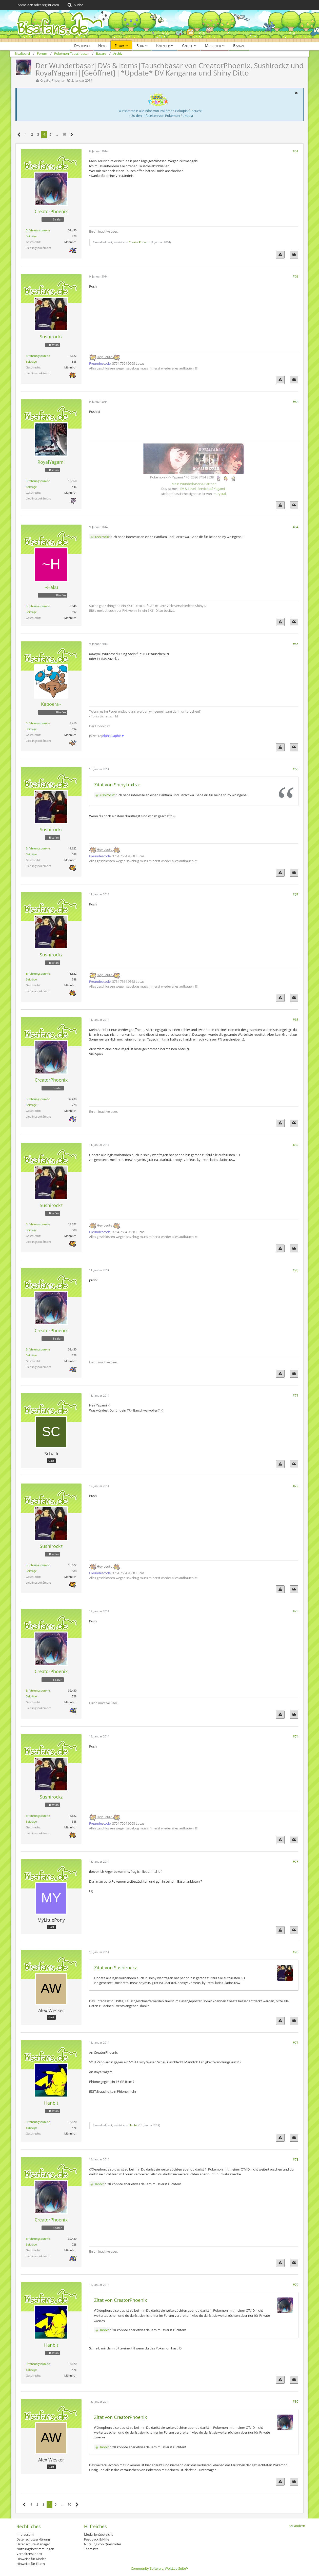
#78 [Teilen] (295, 2159)
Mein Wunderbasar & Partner (194, 483)
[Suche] (75, 5)
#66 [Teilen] (295, 769)
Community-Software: (159, 2568)
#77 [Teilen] (295, 2042)
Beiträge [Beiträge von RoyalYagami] (31, 487)
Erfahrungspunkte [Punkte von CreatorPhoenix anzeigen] (38, 230)
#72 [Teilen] (295, 1486)
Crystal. (221, 493)
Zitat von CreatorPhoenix (120, 2300)
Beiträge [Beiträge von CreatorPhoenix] (31, 236)
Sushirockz (101, 536)
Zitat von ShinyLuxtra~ (117, 785)
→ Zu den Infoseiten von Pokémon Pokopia (160, 115)
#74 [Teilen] (295, 1736)
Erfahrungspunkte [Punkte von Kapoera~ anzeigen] (38, 723)
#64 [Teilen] (295, 527)
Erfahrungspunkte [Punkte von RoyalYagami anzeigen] (38, 481)
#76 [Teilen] (295, 1952)
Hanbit (133, 2125)
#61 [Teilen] (295, 151)
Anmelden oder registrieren (38, 5)
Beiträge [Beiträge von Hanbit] (31, 2127)
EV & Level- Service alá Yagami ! (203, 488)
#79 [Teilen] (295, 2284)
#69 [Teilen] (295, 1145)
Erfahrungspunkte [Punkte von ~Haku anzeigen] (38, 606)
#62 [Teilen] (295, 276)
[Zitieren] (294, 254)
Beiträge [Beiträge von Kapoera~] (31, 729)
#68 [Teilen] (295, 1019)
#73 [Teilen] (295, 1611)
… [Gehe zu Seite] (56, 134)
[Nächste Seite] (71, 134)
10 (64, 134)
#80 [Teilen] (295, 2401)
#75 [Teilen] (295, 1861)
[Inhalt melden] (280, 254)
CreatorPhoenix (52, 80)
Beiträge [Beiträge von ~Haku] (31, 612)
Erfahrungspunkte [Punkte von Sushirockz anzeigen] (38, 356)
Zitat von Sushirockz (115, 1968)
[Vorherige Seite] (19, 134)
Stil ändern (297, 2526)
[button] (296, 93)
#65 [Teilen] (295, 643)
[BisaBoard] (159, 26)
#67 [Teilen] (295, 894)
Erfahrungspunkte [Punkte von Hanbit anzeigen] (38, 2122)
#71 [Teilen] (295, 1395)
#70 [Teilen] (295, 1270)
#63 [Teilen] (295, 401)
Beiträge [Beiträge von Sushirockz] (31, 361)
